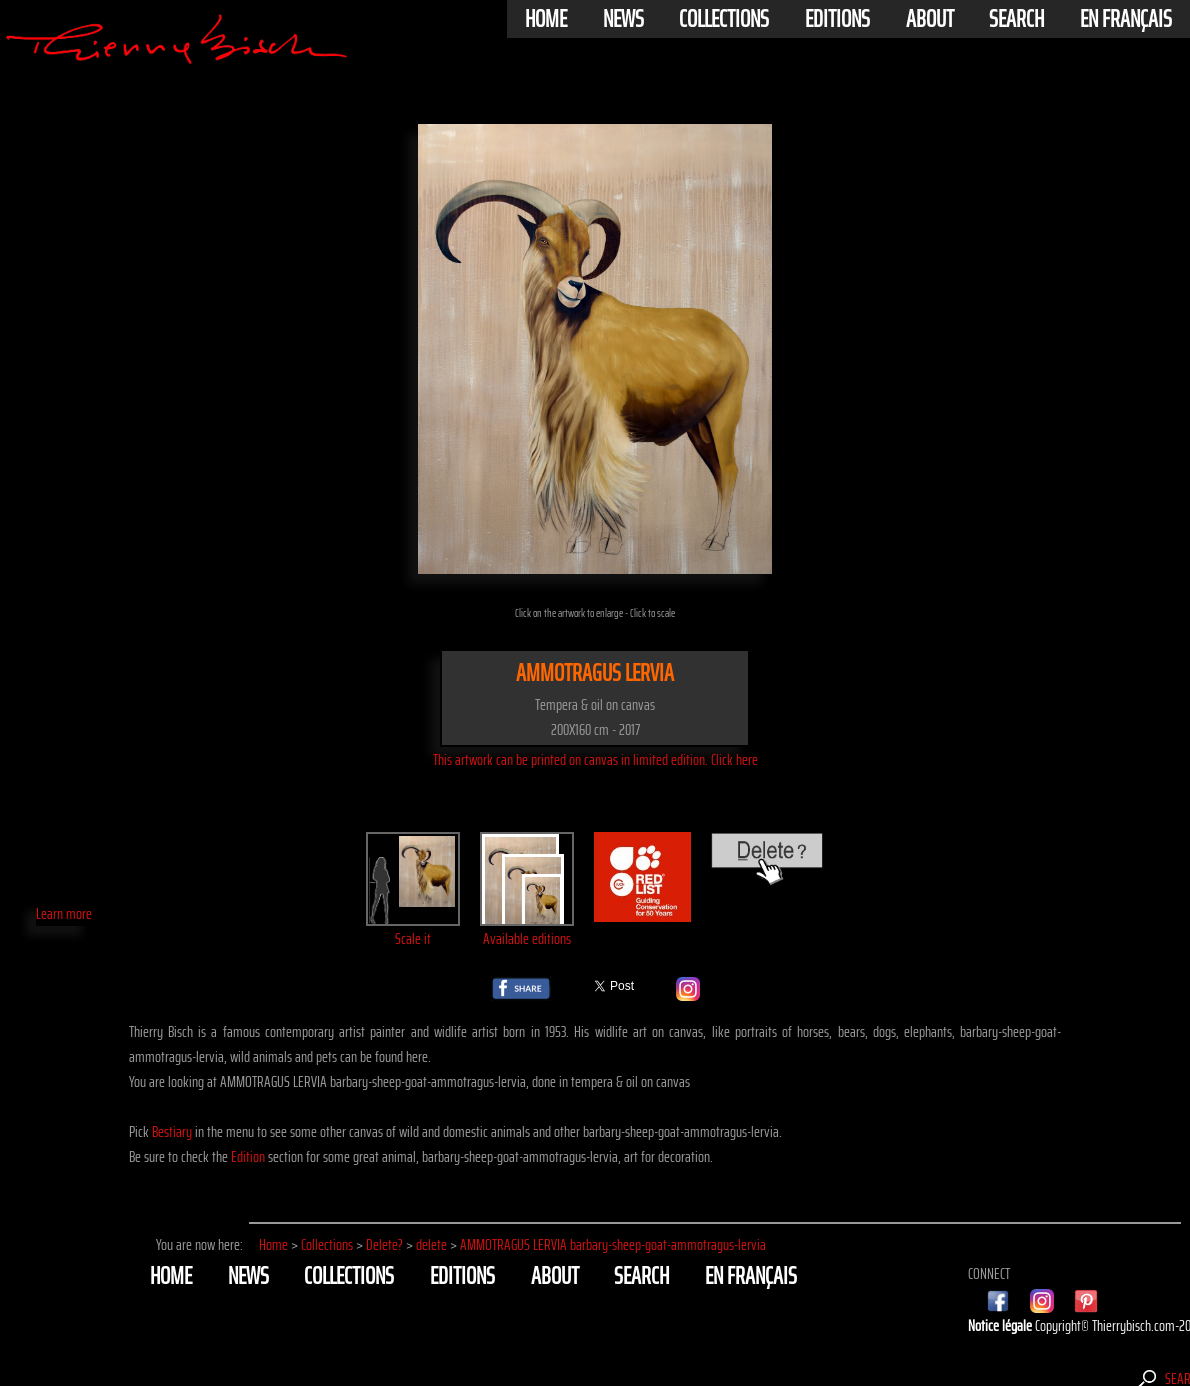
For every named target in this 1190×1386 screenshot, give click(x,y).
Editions (837, 19)
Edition (248, 1156)
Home (546, 19)
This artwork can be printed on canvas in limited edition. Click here (595, 759)
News (623, 19)
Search (1016, 19)
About (930, 19)
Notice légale (1001, 1325)
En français (1126, 19)
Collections (724, 19)
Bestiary (172, 1131)
